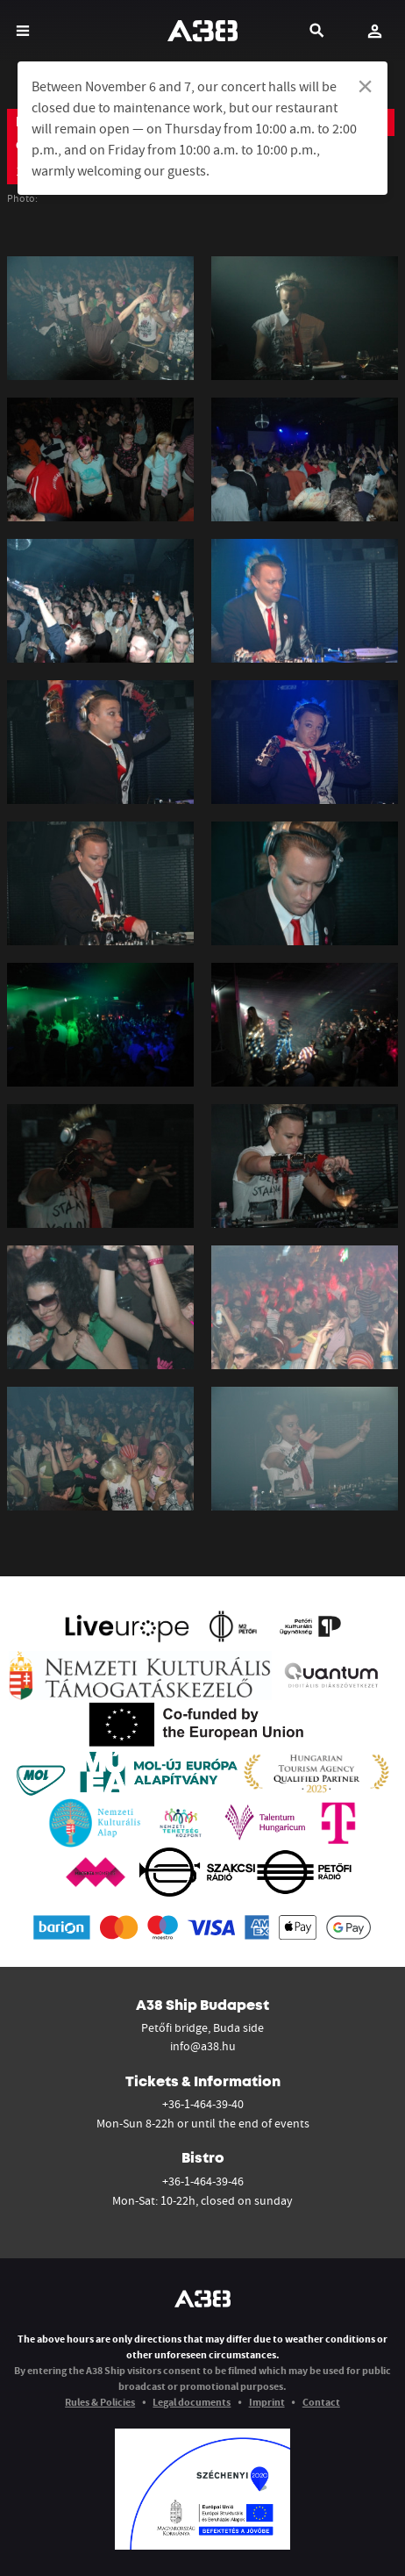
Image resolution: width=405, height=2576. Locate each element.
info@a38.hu (203, 2046)
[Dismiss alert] (365, 86)
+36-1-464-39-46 (203, 2181)
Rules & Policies (100, 2401)
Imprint (267, 2401)
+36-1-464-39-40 (203, 2104)
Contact (321, 2401)
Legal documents (192, 2401)
